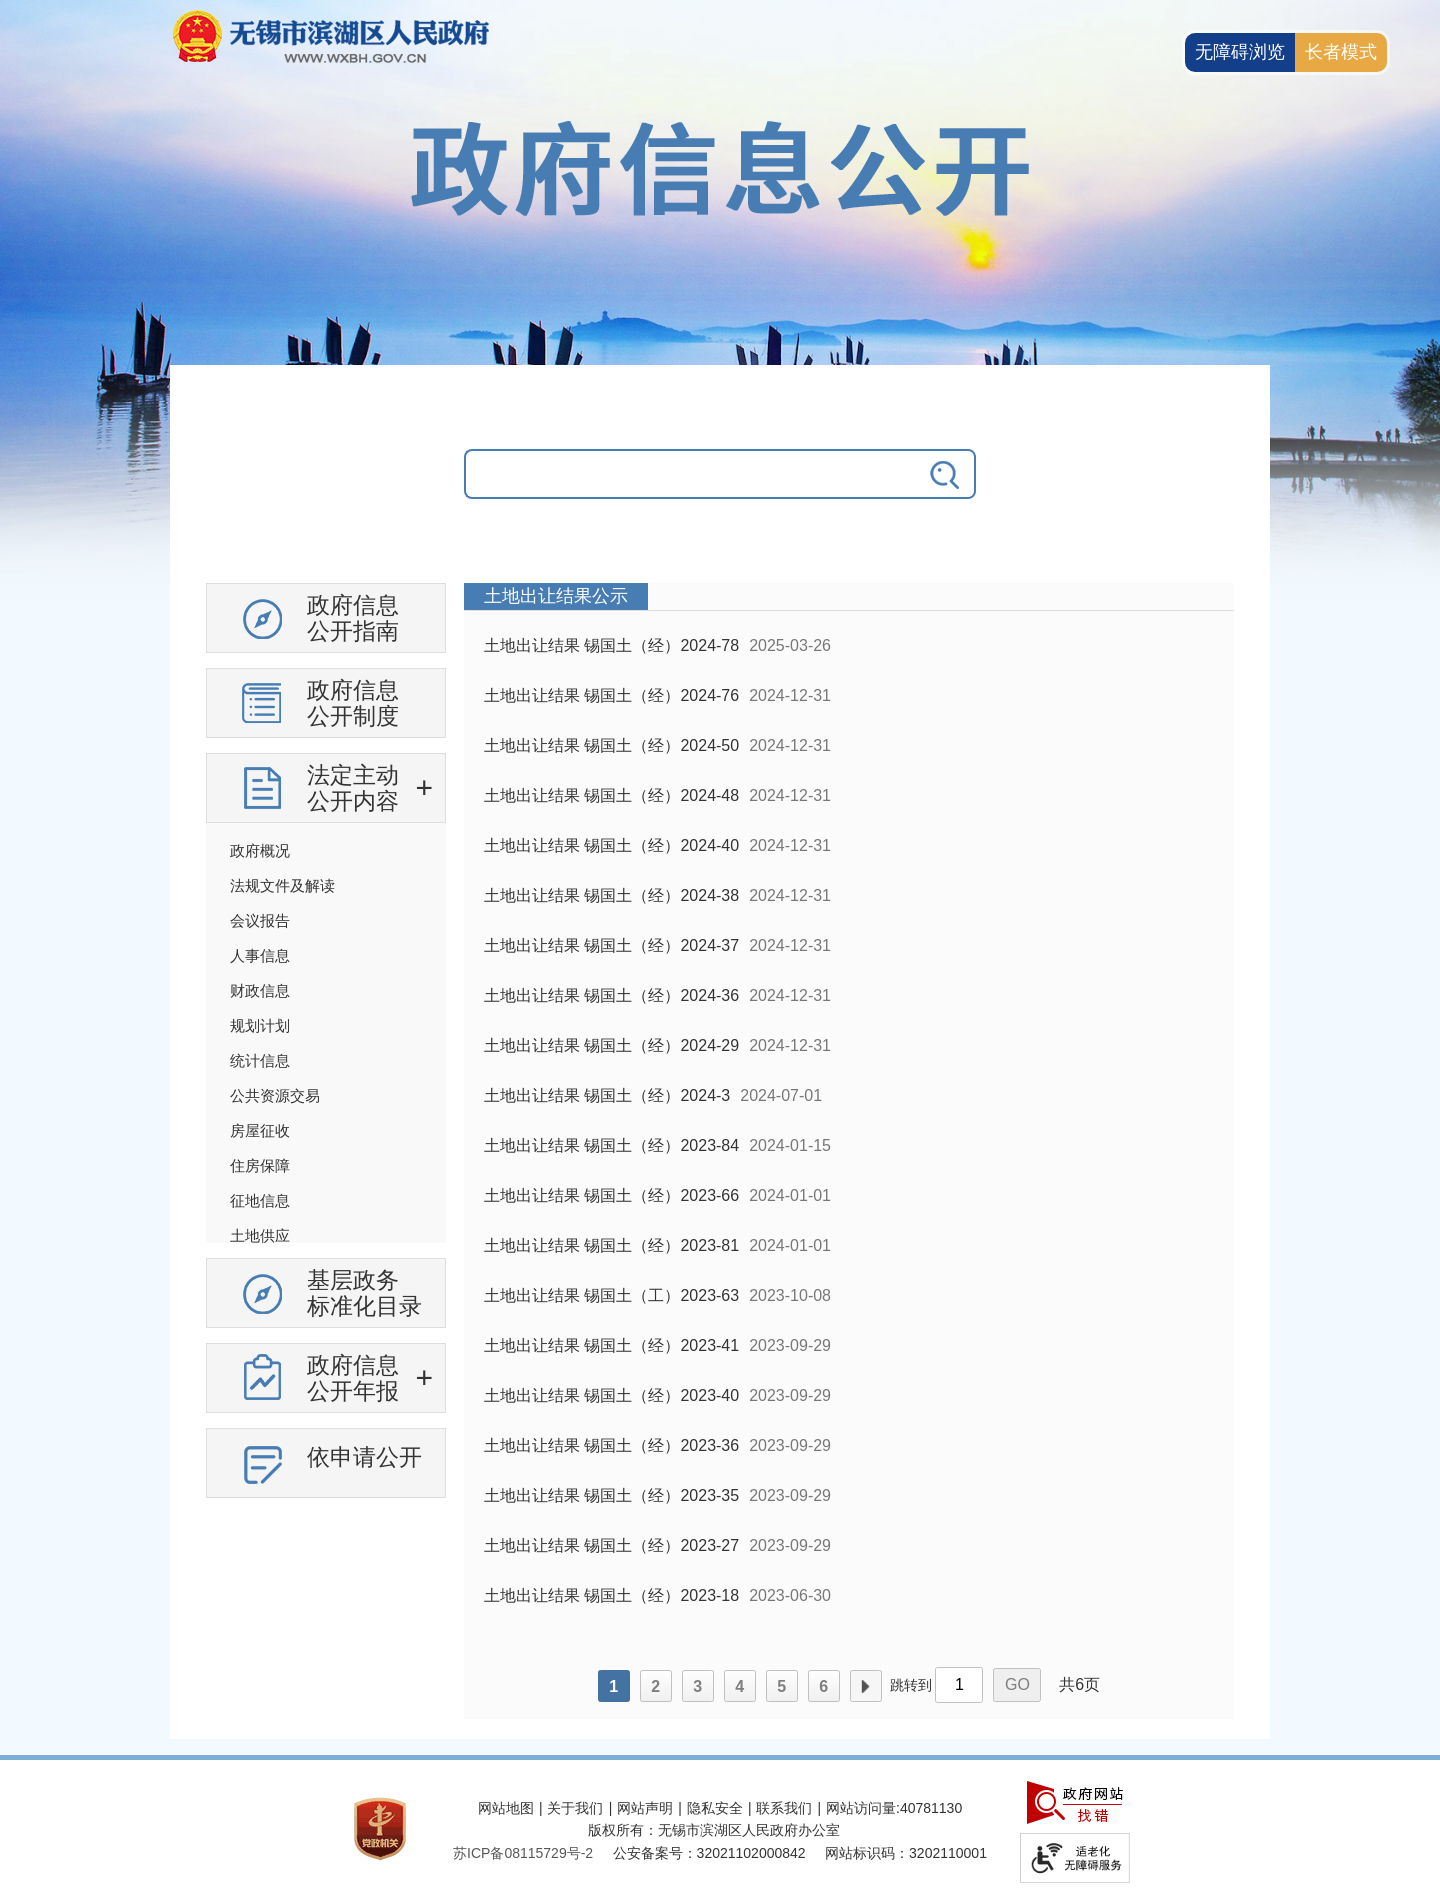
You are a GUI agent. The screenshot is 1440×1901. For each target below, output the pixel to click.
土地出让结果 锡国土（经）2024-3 (607, 1095)
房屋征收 (260, 1130)
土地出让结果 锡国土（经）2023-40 (611, 1395)
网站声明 (645, 1808)
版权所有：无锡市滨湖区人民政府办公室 (714, 1830)
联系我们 (784, 1808)
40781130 (931, 1808)
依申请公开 (364, 1457)
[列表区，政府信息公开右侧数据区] (849, 1151)
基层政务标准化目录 (364, 1293)
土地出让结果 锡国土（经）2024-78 (611, 645)
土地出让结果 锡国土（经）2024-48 (611, 795)
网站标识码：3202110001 (906, 1853)
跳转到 (911, 1685)
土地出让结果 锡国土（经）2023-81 (611, 1245)
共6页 (1079, 1684)
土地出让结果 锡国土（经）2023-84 (611, 1145)
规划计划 (260, 1025)
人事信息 (260, 955)
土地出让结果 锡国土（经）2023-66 (611, 1195)
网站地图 (506, 1808)
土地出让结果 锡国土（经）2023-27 (611, 1545)
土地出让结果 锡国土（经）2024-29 (611, 1045)
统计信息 (260, 1060)
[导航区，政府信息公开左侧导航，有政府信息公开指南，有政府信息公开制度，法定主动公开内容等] (326, 1048)
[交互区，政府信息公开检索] (720, 489)
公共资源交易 (275, 1095)
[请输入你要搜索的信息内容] (690, 474)
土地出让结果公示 (556, 596)
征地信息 (260, 1200)
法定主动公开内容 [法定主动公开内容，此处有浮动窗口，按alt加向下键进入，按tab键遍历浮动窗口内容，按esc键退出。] (353, 788)
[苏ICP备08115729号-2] (523, 1853)
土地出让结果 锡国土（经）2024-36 (611, 995)
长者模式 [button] (1341, 52)
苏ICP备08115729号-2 (523, 1853)
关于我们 (575, 1808)
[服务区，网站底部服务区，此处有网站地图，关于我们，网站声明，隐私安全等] (720, 1830)
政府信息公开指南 (353, 618)
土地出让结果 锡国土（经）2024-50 (611, 745)
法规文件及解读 (282, 885)
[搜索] (946, 474)
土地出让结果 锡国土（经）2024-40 (611, 845)
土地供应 (260, 1235)
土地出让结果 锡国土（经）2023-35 (611, 1495)
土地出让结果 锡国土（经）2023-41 (611, 1345)
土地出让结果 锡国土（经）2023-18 (611, 1595)
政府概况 (260, 850)
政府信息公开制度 (353, 703)
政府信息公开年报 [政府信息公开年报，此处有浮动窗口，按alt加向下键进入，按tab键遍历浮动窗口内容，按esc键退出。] (353, 1378)
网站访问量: (863, 1808)
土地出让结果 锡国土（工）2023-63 (611, 1295)
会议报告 (260, 920)
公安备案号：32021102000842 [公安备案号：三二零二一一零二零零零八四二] (709, 1853)
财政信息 (260, 990)
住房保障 (260, 1165)
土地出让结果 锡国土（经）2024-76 (611, 695)
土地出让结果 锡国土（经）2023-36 (611, 1445)
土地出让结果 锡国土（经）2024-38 (611, 895)
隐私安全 (715, 1808)
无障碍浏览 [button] (1240, 52)
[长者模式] (1341, 52)
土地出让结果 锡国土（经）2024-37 (611, 945)
